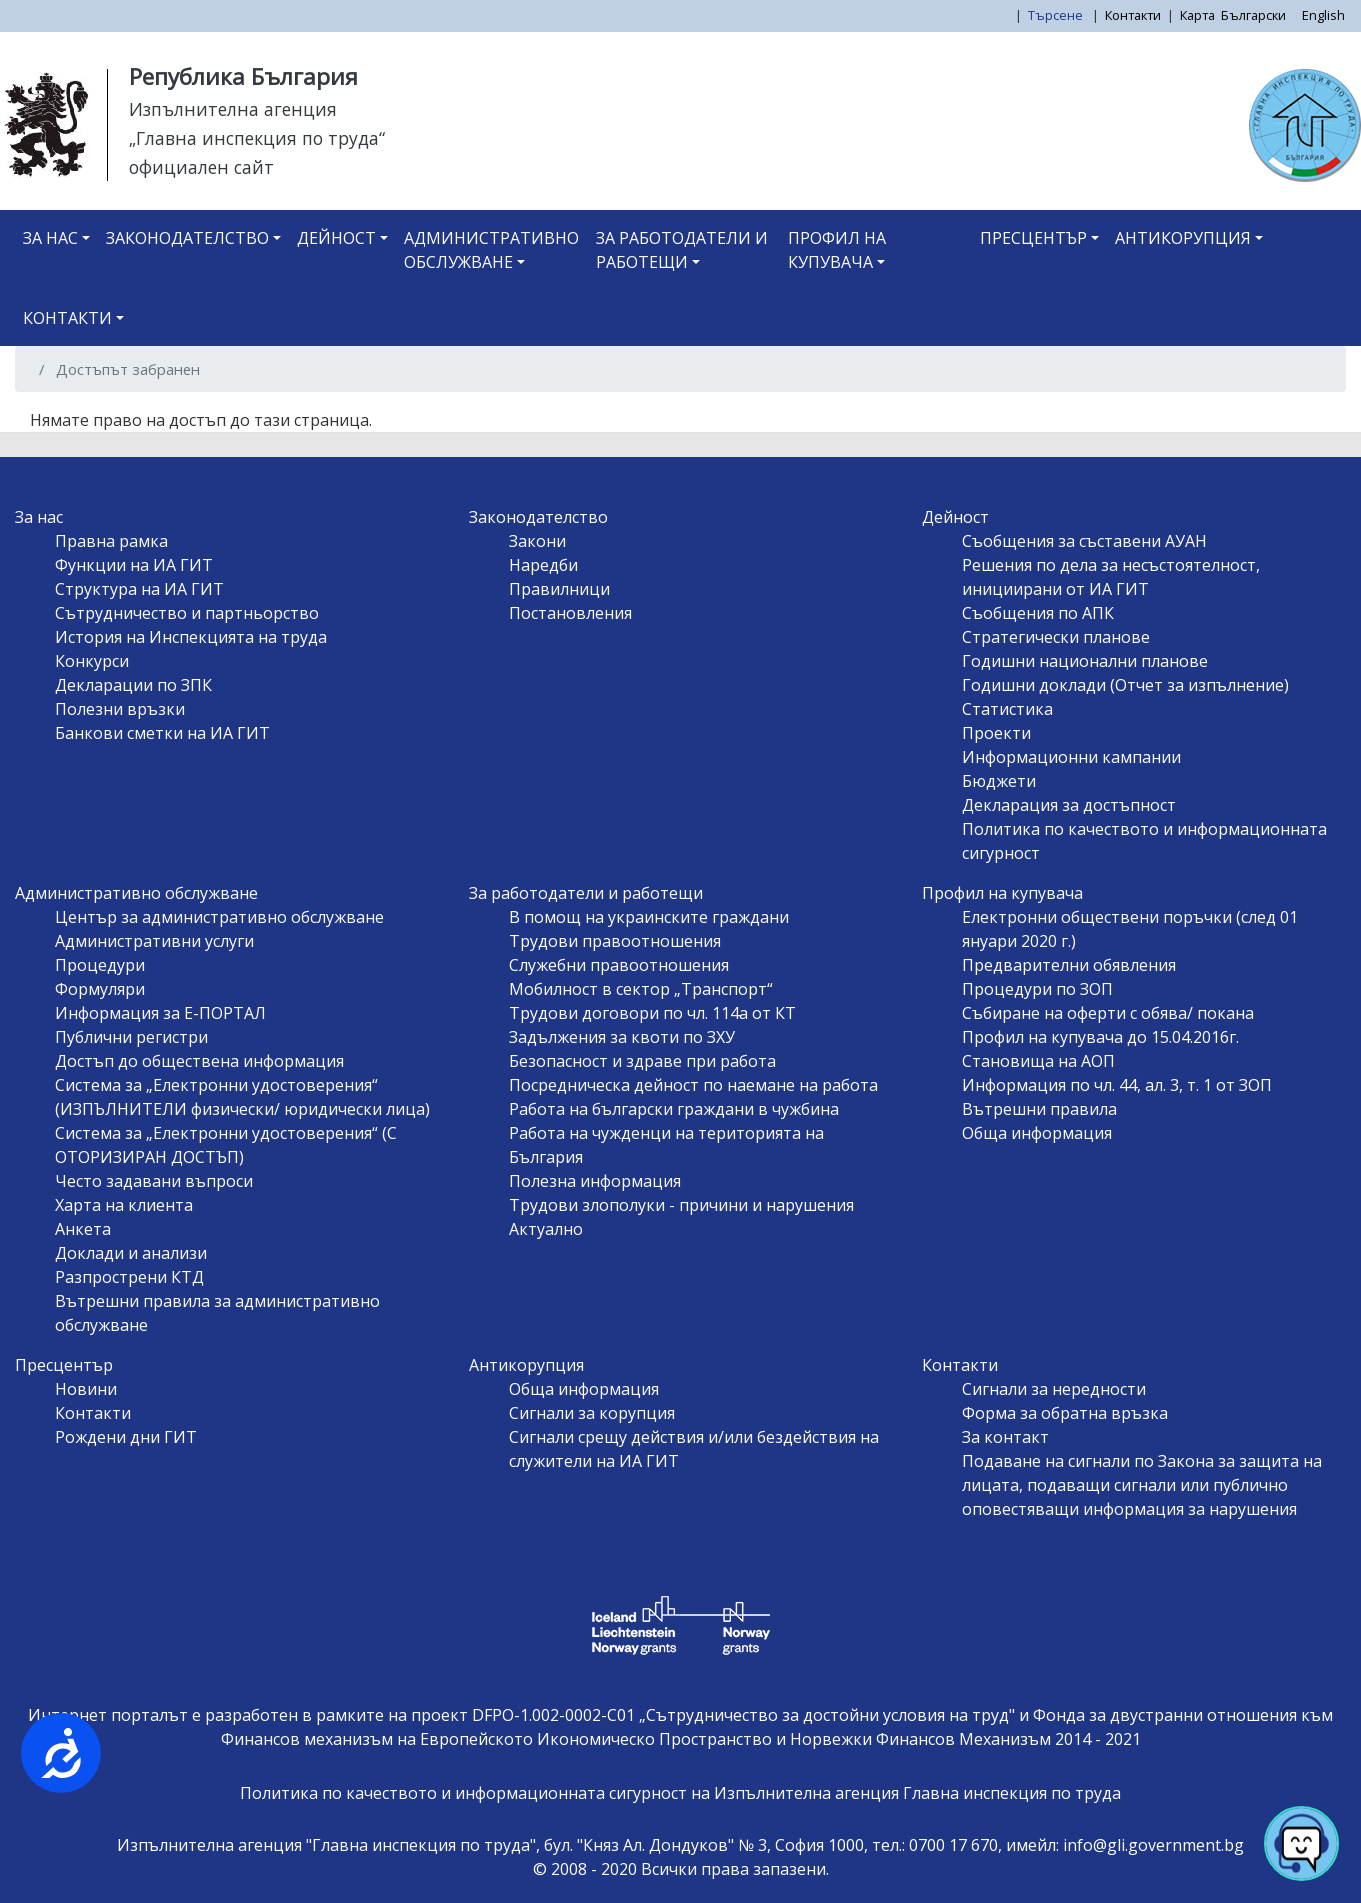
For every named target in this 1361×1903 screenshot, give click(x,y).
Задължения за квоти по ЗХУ (622, 1037)
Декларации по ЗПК (133, 685)
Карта (1197, 15)
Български (1253, 15)
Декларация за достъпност (1069, 805)
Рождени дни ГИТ (126, 1437)
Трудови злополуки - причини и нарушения (681, 1205)
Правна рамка (111, 541)
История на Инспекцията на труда (191, 637)
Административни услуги (154, 941)
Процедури (100, 965)
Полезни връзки (120, 709)
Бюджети (999, 781)
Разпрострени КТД (129, 1277)
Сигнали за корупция (592, 1413)
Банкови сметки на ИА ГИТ (162, 733)
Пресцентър (1033, 238)
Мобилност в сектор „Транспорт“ (641, 989)
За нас (50, 238)
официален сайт (201, 167)
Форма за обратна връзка (1065, 1413)
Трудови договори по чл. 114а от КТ (652, 1013)
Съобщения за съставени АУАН (1084, 541)
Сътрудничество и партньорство (187, 613)
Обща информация (1037, 1133)
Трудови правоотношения (615, 941)
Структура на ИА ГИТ (139, 589)
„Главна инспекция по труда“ (257, 138)
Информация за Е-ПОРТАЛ (160, 1013)
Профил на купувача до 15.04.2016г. (1100, 1037)
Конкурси (92, 661)
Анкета (83, 1229)
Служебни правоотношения (619, 965)
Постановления (570, 613)
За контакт (1005, 1437)
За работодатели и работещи (682, 250)
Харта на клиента (124, 1205)
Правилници (559, 589)
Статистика (1007, 709)
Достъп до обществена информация (199, 1061)
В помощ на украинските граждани (649, 917)
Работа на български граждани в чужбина (674, 1109)
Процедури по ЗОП (1037, 989)
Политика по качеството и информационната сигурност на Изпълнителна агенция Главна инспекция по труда (680, 1793)
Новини (86, 1389)
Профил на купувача (837, 250)
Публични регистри (131, 1037)
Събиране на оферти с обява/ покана (1108, 1013)
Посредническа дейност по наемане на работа (693, 1085)
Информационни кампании (1071, 757)
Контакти (1133, 15)
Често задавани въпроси (154, 1181)
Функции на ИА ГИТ (134, 565)
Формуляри (100, 989)
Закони (537, 541)
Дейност (336, 238)
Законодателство (187, 238)
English (1323, 15)
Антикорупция (1183, 238)
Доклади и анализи (131, 1253)
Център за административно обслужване (219, 917)
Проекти (996, 733)
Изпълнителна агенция (233, 109)
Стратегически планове (1056, 637)
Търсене (1057, 15)
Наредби (543, 565)
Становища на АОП (1038, 1061)
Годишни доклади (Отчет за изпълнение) (1125, 685)
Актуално (546, 1229)
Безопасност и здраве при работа (642, 1061)
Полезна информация (595, 1181)
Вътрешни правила (1039, 1109)
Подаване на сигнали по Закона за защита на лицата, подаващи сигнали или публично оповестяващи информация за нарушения (1142, 1485)
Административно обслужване (491, 250)
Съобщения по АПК (1038, 613)
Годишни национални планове (1085, 661)
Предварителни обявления (1069, 965)
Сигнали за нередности (1054, 1389)
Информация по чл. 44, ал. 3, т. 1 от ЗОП (1117, 1085)
